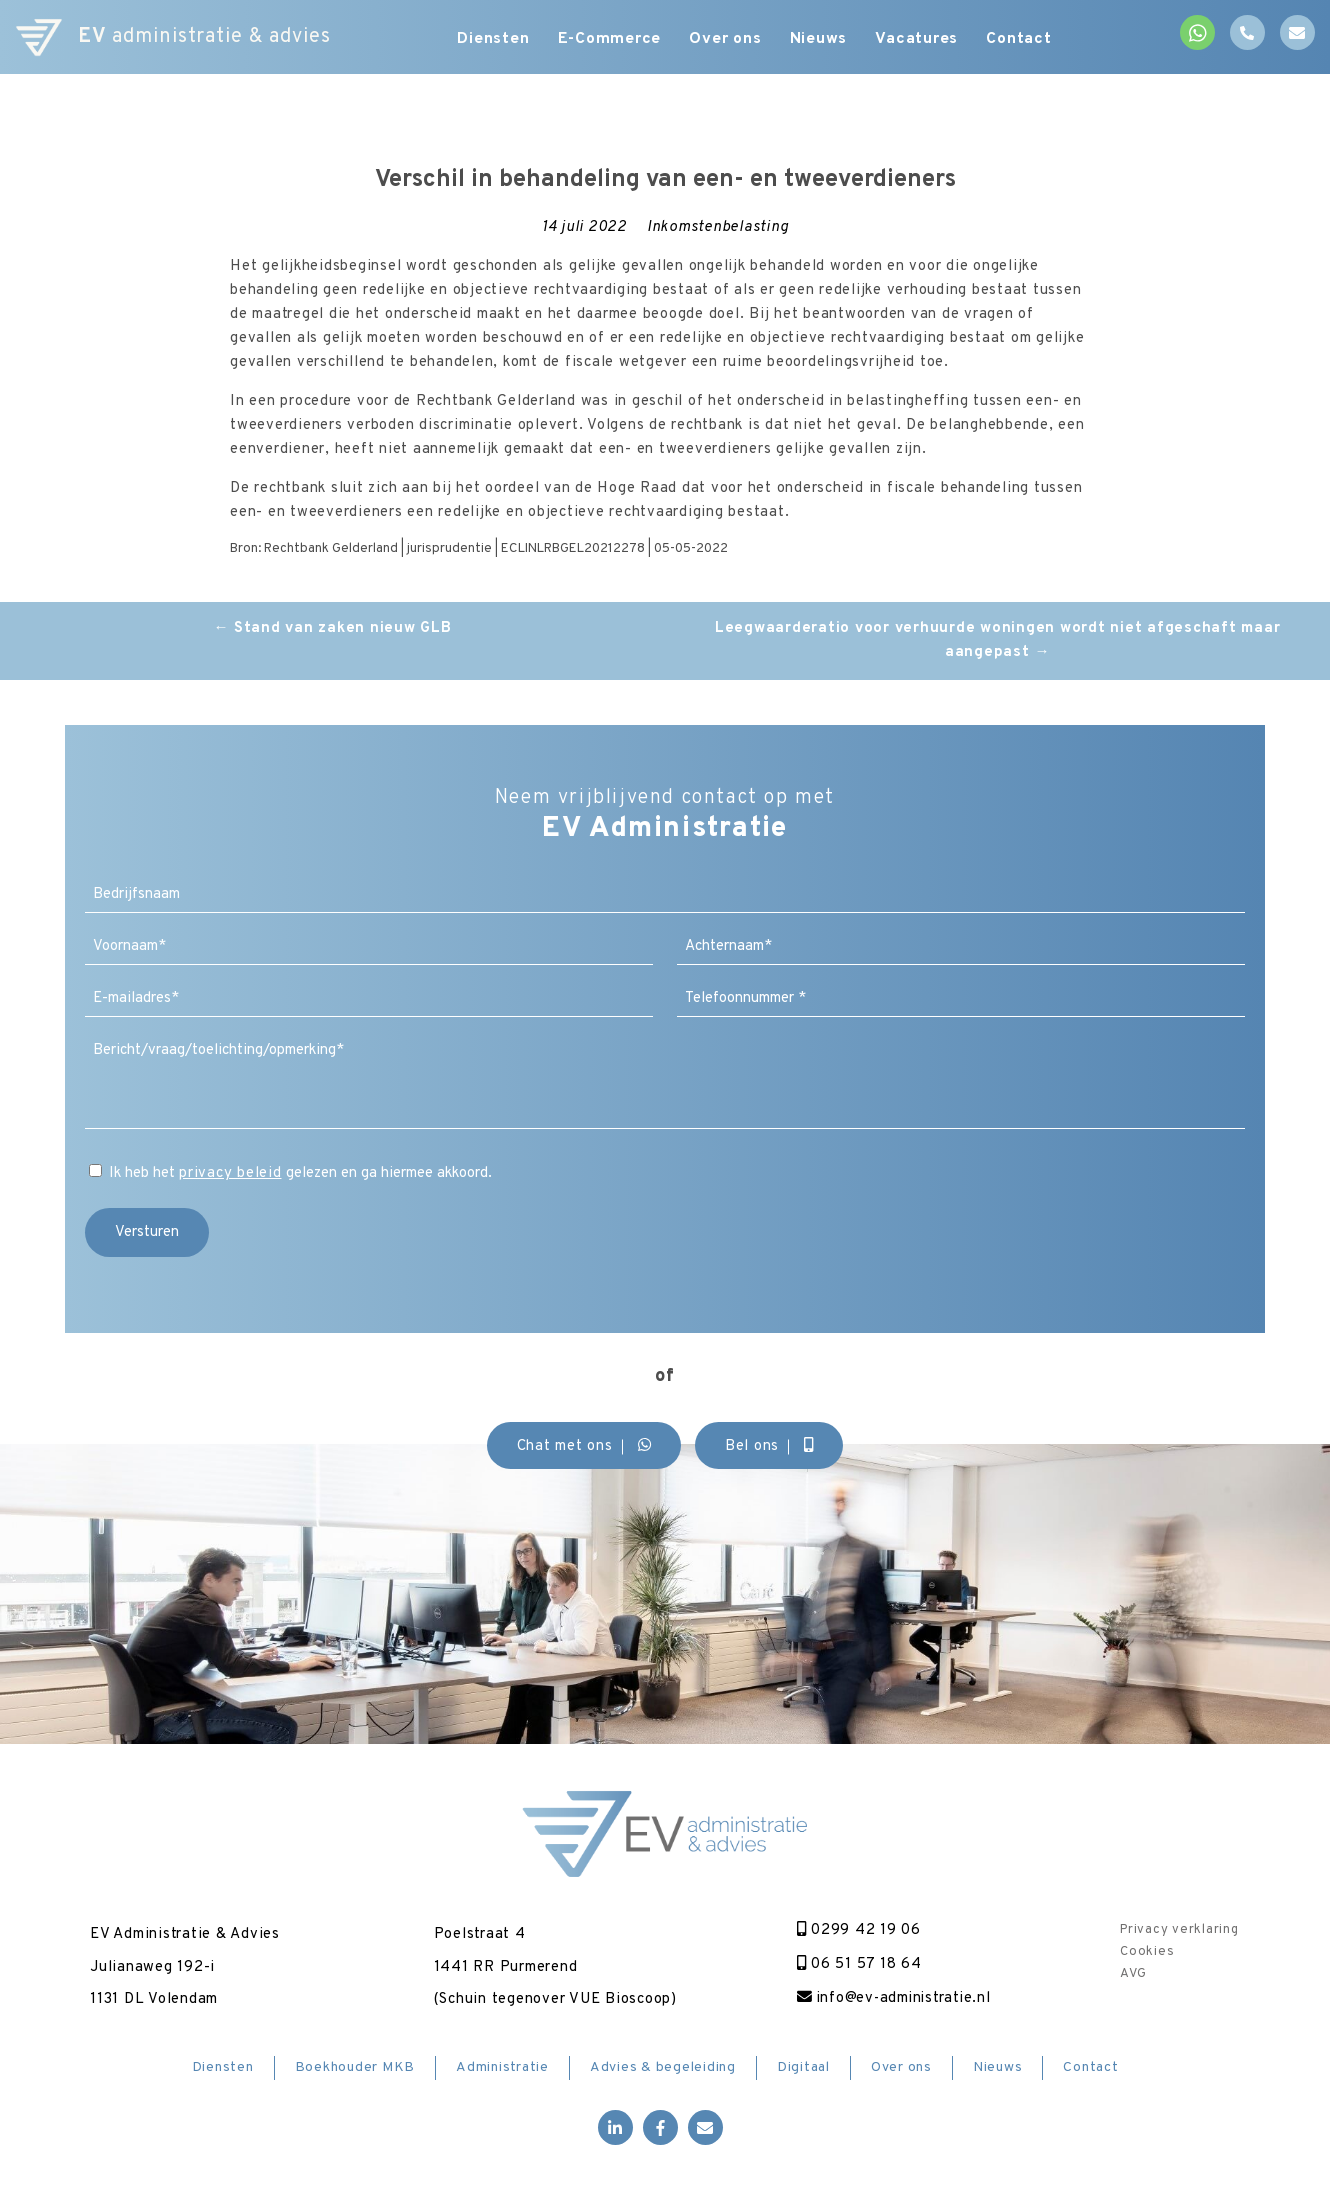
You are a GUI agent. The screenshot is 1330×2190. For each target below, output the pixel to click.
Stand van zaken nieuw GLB (332, 628)
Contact (1025, 40)
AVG (1133, 1974)
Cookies (1147, 1952)
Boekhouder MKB (355, 2067)
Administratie (502, 2067)
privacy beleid (230, 1173)
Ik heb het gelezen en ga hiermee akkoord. (300, 1173)
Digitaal (803, 2067)
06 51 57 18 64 (857, 1964)
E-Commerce (609, 40)
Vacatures (921, 40)
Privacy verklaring (1179, 1930)
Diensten (491, 40)
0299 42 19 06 (857, 1930)
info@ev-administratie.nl (894, 1998)
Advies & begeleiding (663, 2067)
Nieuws (822, 40)
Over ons (727, 40)
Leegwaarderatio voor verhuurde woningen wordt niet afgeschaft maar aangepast (998, 640)
